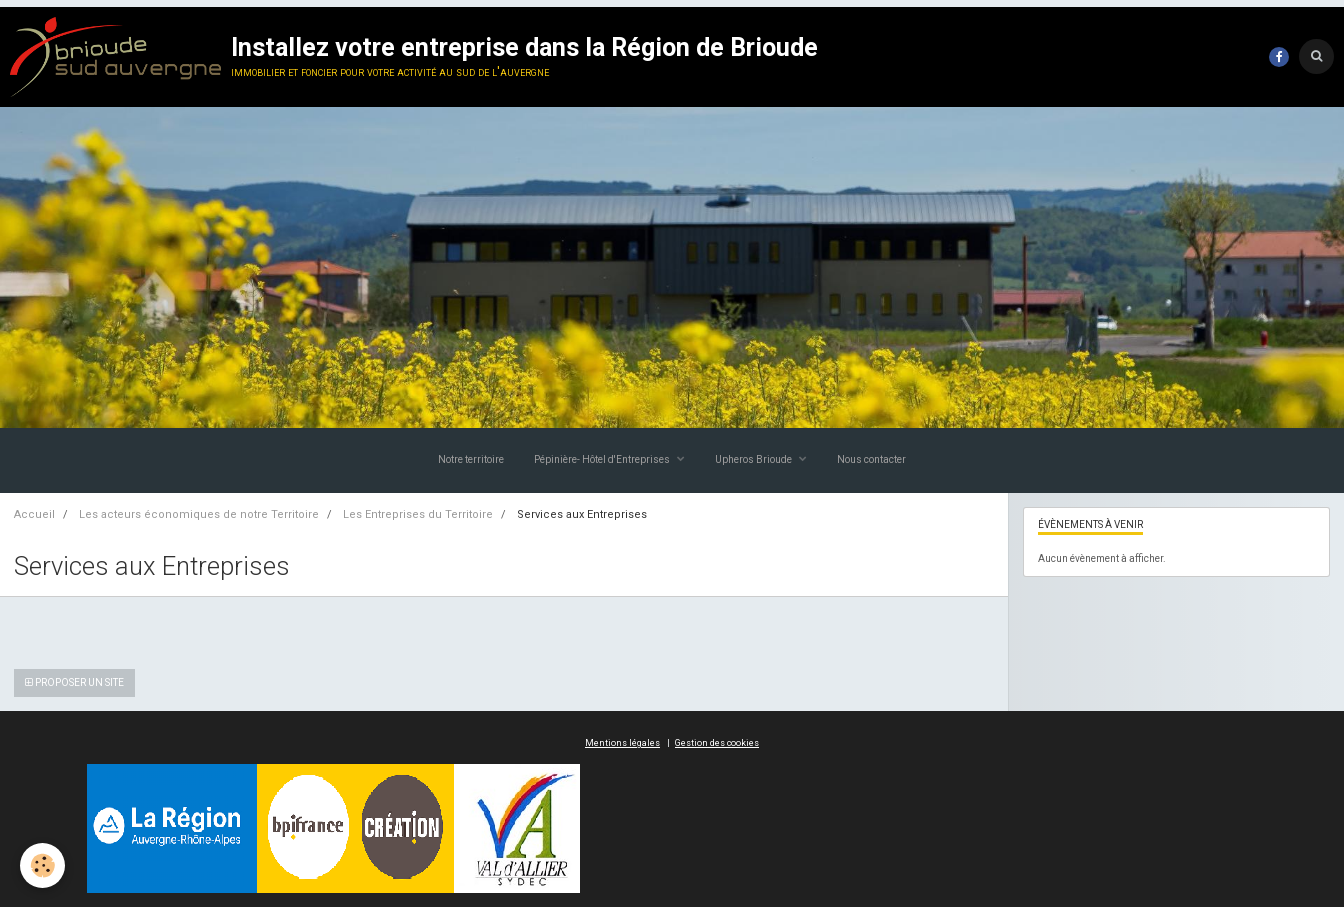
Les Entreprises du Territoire (418, 514)
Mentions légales (622, 743)
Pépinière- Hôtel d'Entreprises (603, 459)
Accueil (34, 514)
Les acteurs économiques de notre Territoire (199, 514)
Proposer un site (74, 682)
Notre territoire (471, 459)
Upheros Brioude (754, 459)
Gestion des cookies (717, 743)
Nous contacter (871, 459)
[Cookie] (42, 865)
